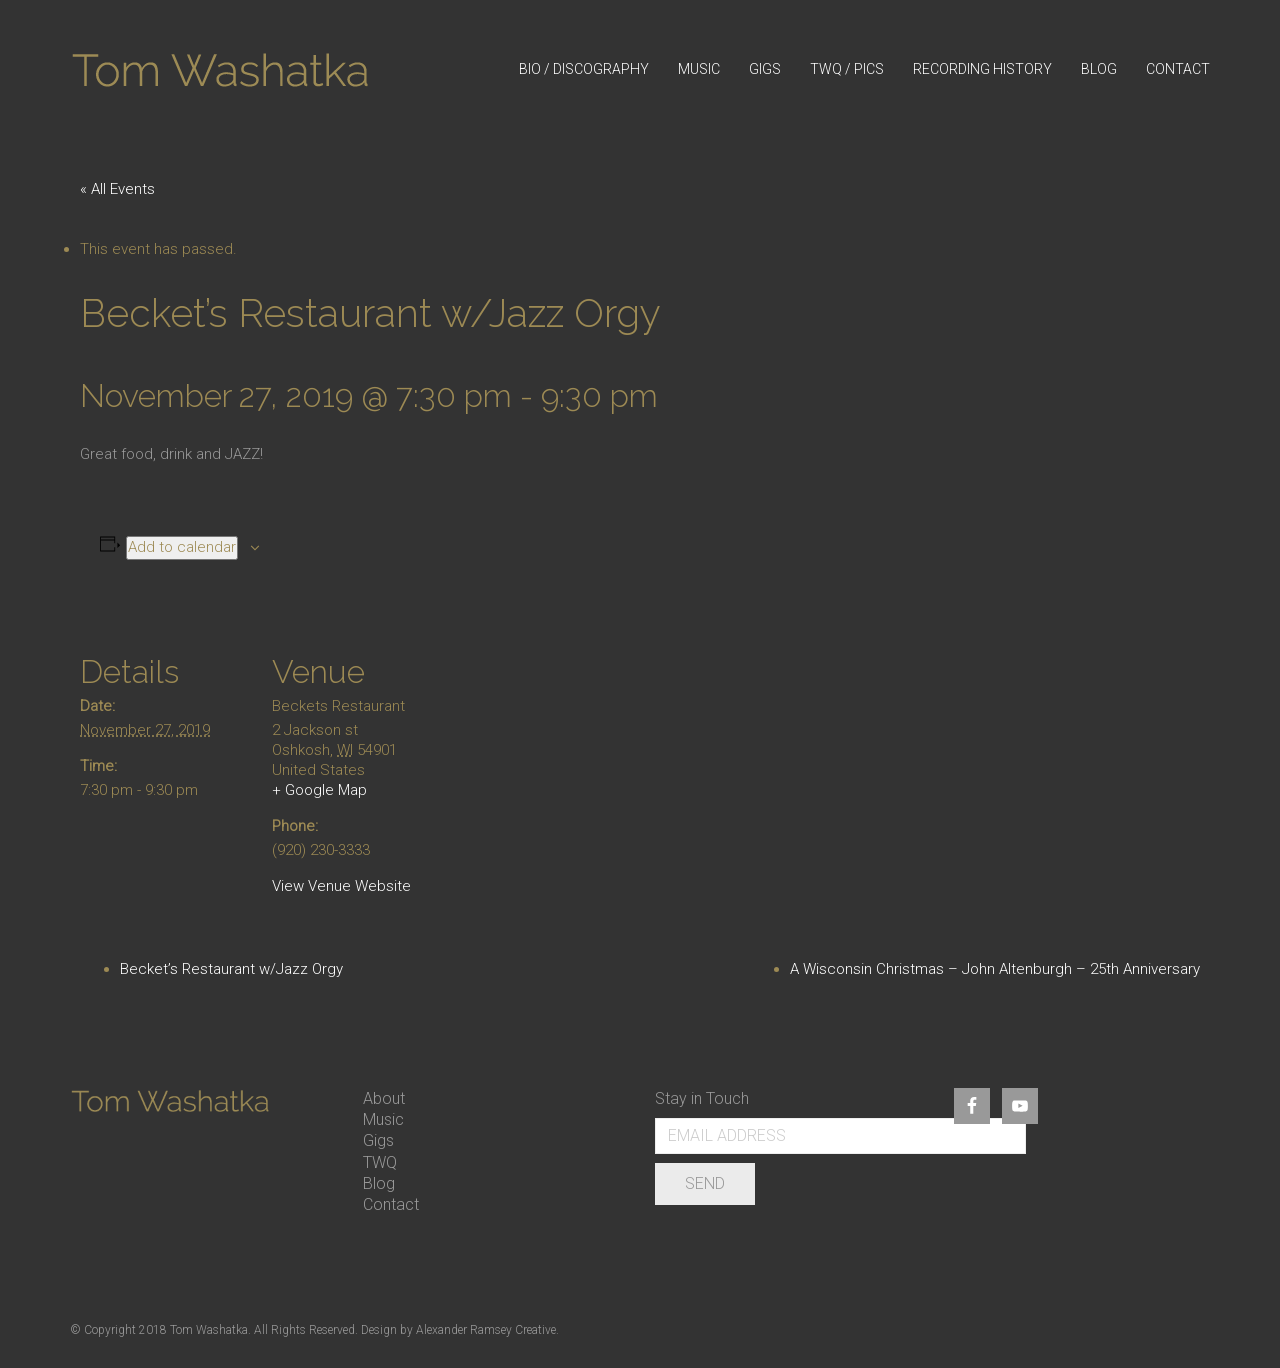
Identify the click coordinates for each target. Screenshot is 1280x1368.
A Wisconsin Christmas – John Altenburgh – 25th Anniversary (995, 969)
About (384, 1098)
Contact (391, 1204)
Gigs (378, 1140)
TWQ (380, 1162)
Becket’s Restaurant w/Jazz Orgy (231, 969)
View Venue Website (341, 886)
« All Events (117, 189)
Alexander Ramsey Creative (486, 1330)
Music (383, 1119)
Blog (379, 1183)
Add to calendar (182, 547)
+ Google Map (319, 790)
